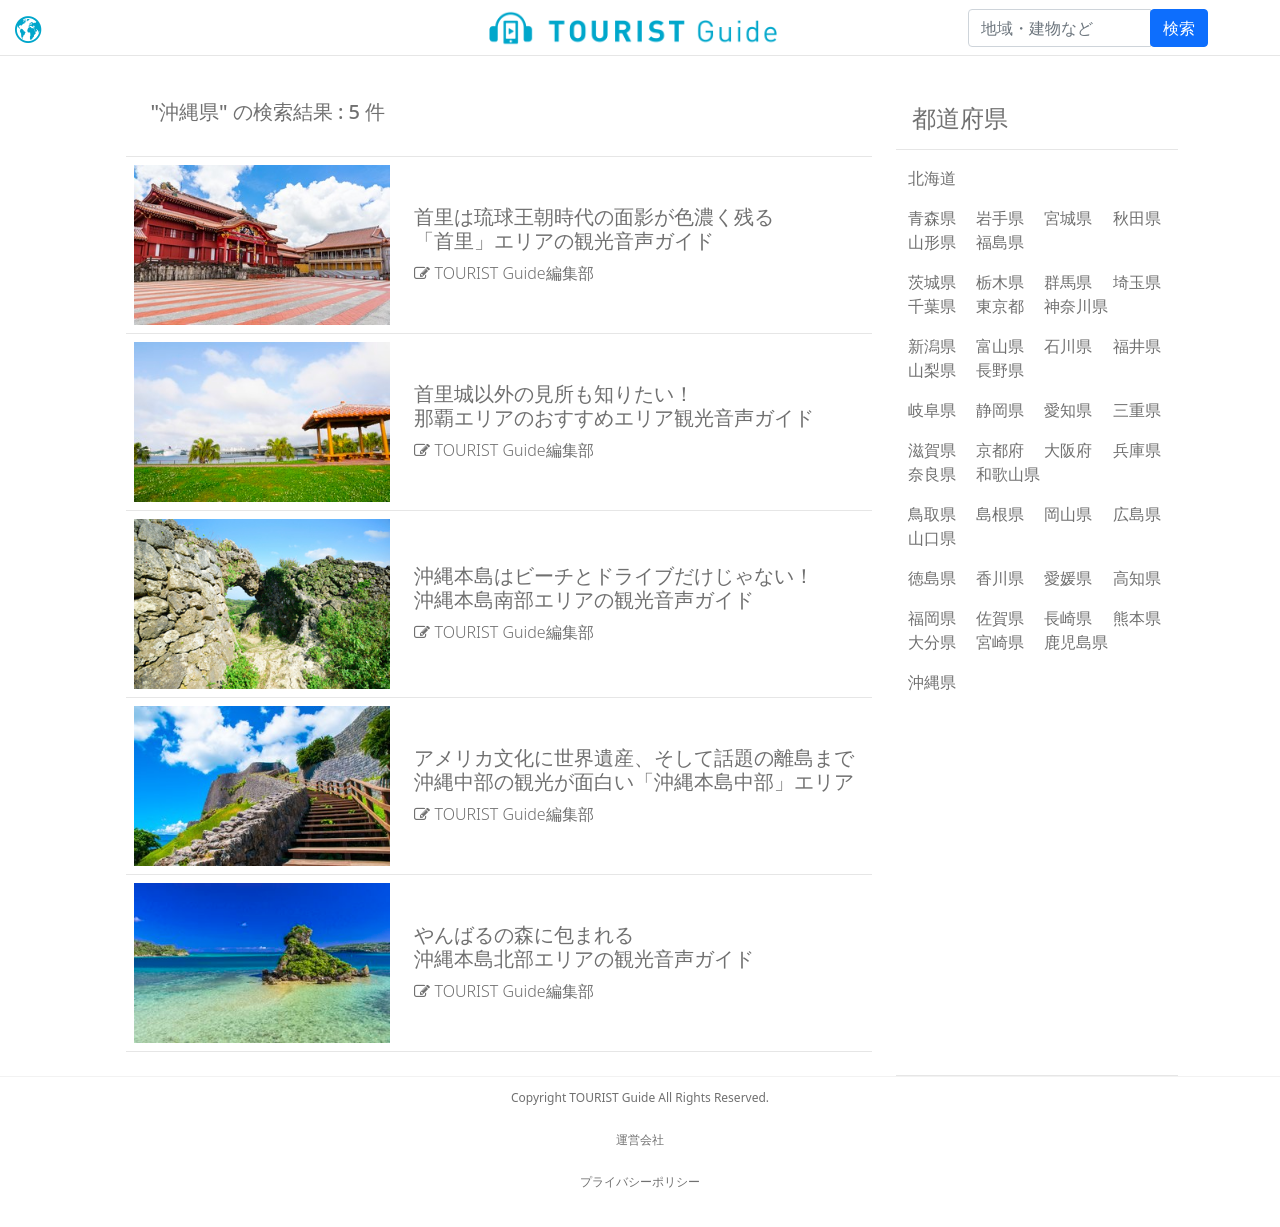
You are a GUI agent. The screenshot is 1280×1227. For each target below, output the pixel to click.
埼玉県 (1137, 282)
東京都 (1000, 306)
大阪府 (1068, 450)
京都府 (1000, 450)
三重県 (1137, 410)
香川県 (1000, 578)
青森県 (932, 218)
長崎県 (1068, 618)
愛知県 (1068, 410)
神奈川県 (1076, 306)
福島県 (1000, 242)
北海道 (932, 178)
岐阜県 (932, 410)
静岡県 (1000, 410)
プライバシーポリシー (640, 1181)
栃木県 (1000, 282)
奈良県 (932, 474)
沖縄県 (932, 682)
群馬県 (1068, 282)
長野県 (1000, 370)
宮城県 (1068, 218)
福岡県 (932, 618)
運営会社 (640, 1139)
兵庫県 (1137, 450)
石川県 (1068, 346)
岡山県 (1068, 514)
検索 (1179, 28)
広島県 (1137, 514)
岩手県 (1000, 218)
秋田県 (1137, 218)
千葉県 (932, 306)
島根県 (1000, 514)
